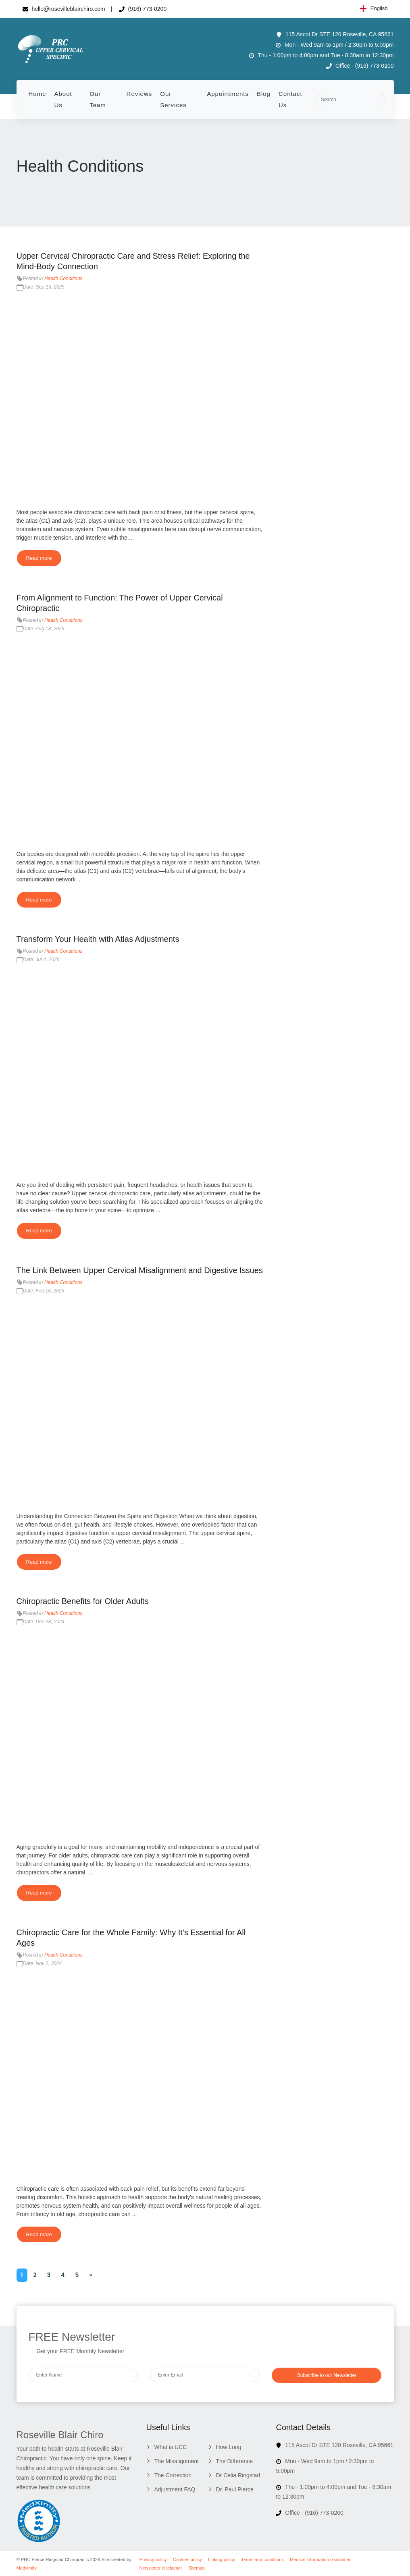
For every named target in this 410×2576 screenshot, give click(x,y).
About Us (63, 99)
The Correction (172, 2475)
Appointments (228, 93)
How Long (228, 2447)
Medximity (27, 2568)
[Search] (351, 99)
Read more (39, 558)
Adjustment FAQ (174, 2489)
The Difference (234, 2461)
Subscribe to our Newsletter (326, 2375)
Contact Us (290, 99)
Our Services (173, 99)
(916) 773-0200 (143, 9)
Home (37, 93)
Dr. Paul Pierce (234, 2489)
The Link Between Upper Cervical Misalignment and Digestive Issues (140, 1270)
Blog (264, 93)
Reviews (139, 93)
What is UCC (170, 2447)
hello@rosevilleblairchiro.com (64, 9)
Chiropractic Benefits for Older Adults (83, 1601)
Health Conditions (63, 278)
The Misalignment (176, 2461)
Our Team (97, 99)
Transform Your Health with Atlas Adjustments (98, 939)
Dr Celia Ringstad (238, 2475)
